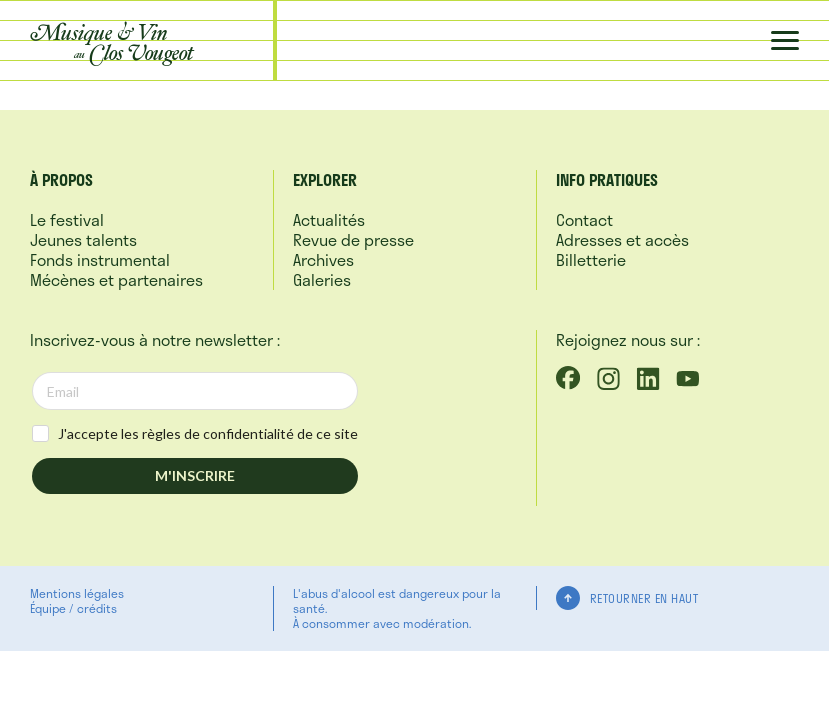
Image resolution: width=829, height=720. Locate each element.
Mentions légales (77, 593)
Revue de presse (353, 239)
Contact (584, 219)
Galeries (322, 279)
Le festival (67, 219)
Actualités (329, 219)
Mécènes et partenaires (116, 279)
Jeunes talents (83, 239)
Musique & (112, 42)
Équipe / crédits (73, 608)
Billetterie (591, 259)
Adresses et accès (622, 239)
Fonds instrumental (100, 259)
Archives (323, 259)
